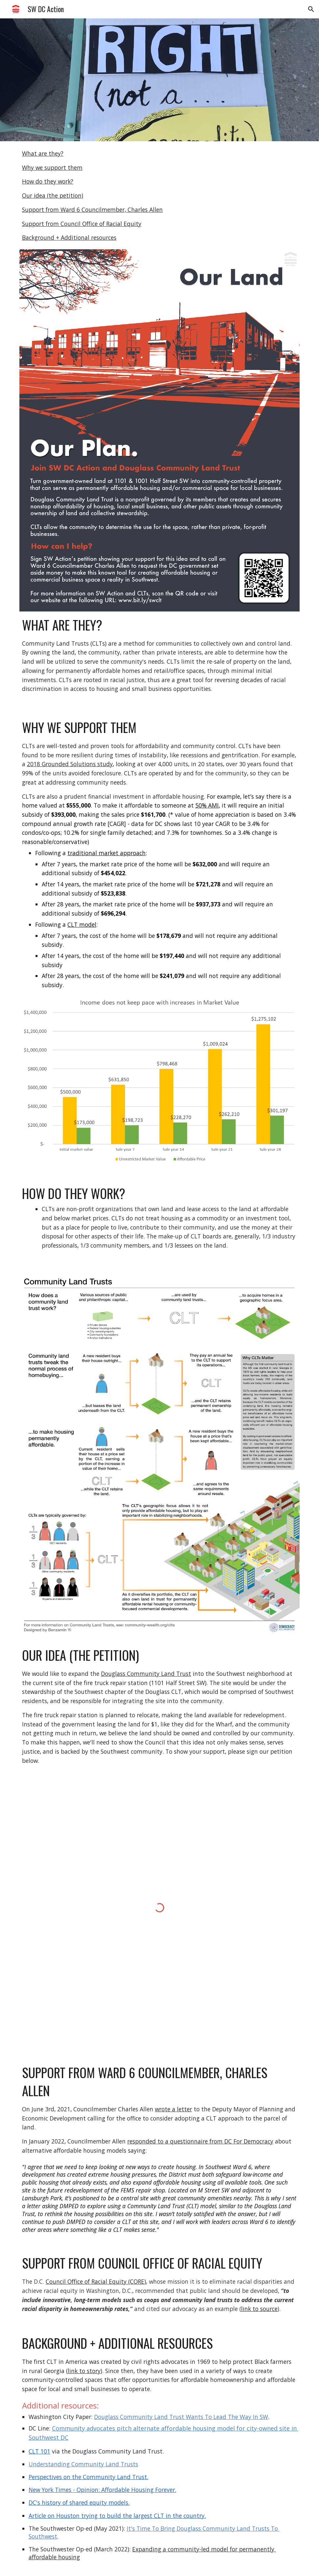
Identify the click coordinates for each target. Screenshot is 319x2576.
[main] (159, 654)
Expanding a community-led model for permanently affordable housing (152, 2553)
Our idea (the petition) (52, 195)
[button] (311, 9)
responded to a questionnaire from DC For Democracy (200, 2141)
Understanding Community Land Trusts (83, 2464)
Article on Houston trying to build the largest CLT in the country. (117, 2516)
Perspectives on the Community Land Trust (88, 2477)
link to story (84, 2371)
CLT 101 (39, 2451)
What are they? (42, 153)
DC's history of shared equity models (78, 2502)
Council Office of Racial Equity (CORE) (96, 2281)
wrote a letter (173, 2109)
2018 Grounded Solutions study (70, 764)
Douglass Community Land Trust (146, 1673)
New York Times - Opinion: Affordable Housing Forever (102, 2490)
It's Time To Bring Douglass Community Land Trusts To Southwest (154, 2532)
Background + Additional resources (69, 237)
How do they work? (47, 181)
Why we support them (52, 167)
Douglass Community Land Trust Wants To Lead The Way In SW (181, 2417)
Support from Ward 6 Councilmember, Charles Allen (92, 209)
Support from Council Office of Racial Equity (81, 224)
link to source (259, 2309)
